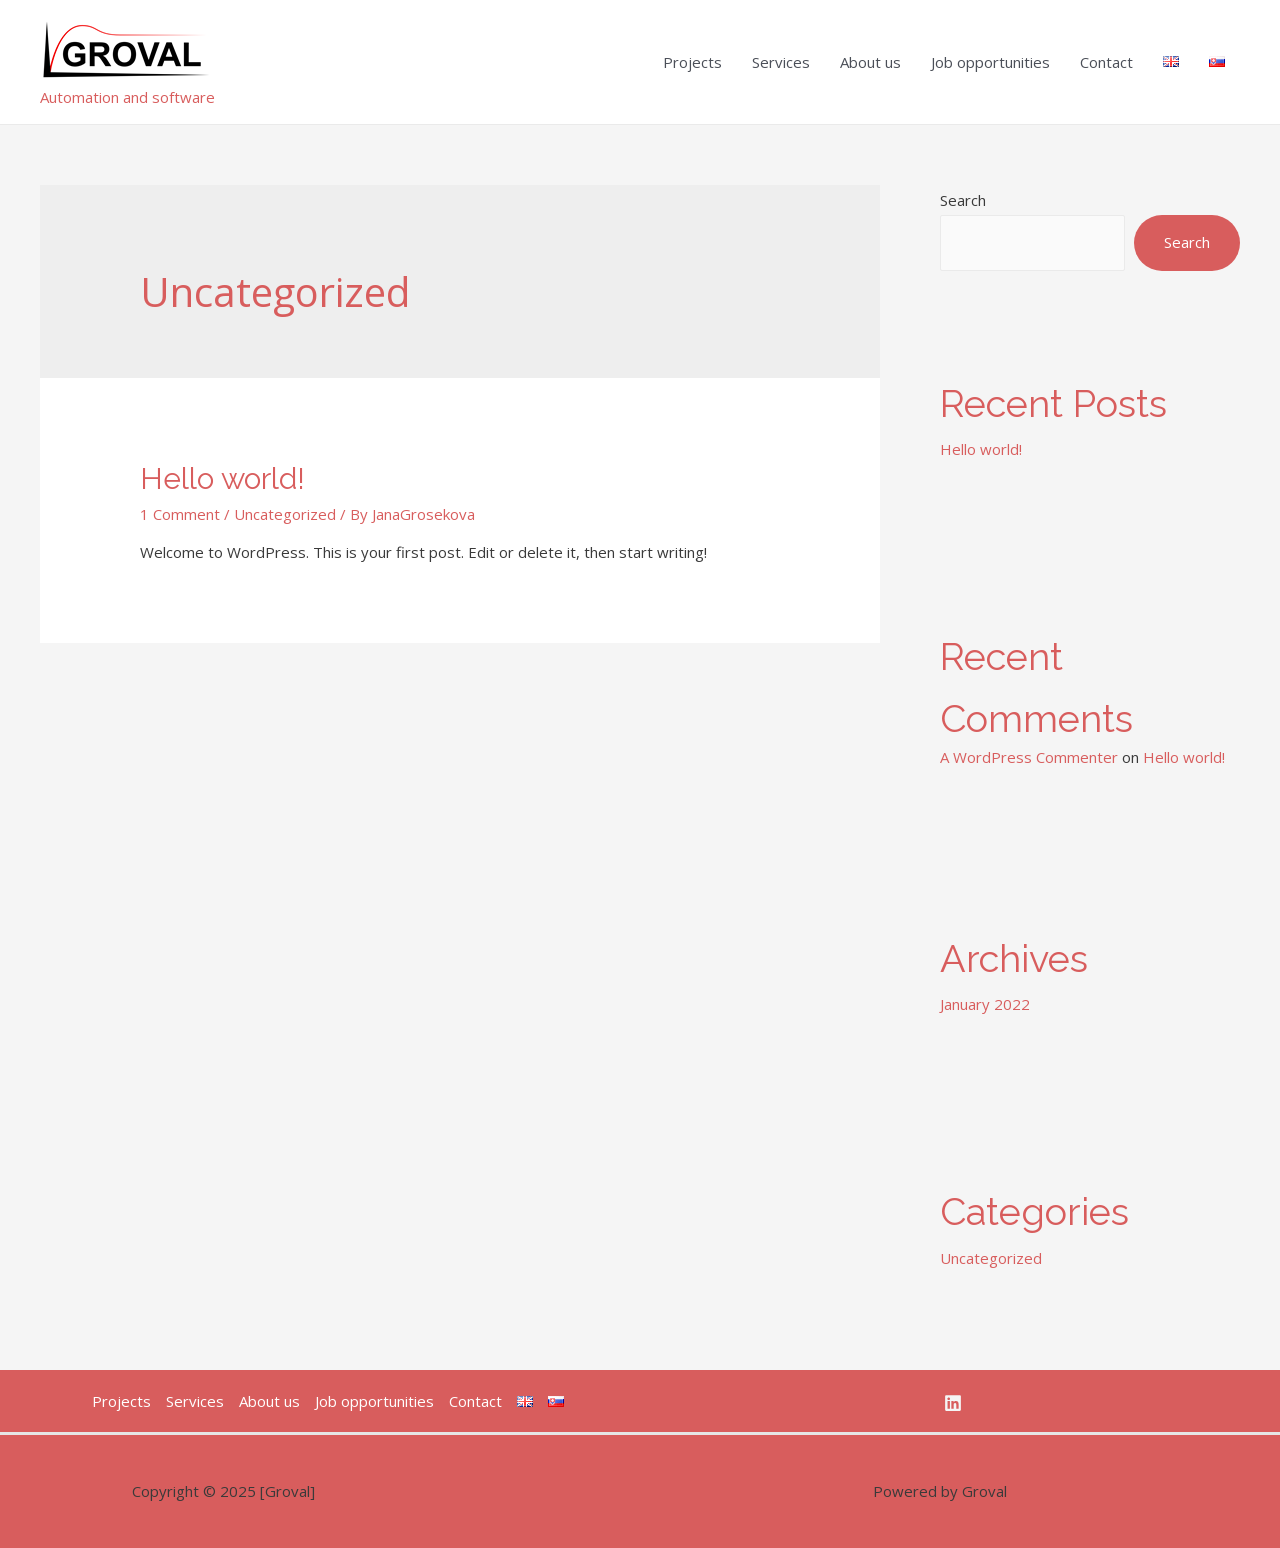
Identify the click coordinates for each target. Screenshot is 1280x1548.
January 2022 (985, 1004)
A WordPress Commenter (1029, 757)
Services (781, 62)
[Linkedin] (953, 1403)
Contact (1106, 62)
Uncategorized (285, 514)
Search (963, 200)
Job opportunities (990, 62)
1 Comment (180, 514)
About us (870, 62)
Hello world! (222, 478)
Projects (692, 62)
